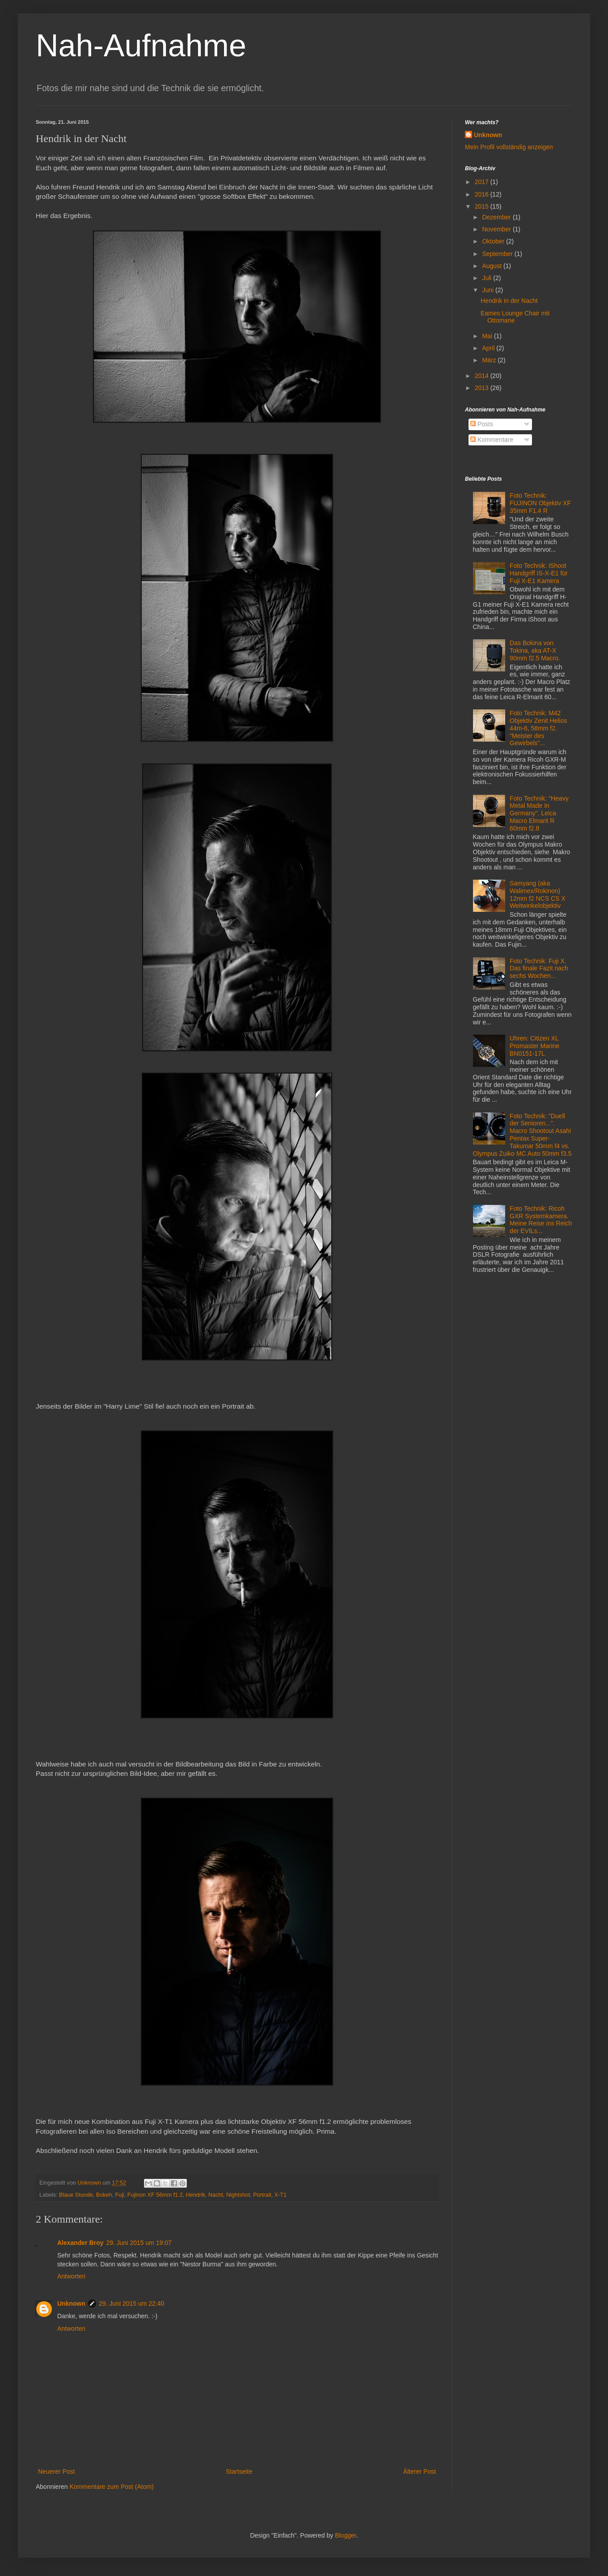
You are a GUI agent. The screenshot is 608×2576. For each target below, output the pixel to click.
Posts (481, 424)
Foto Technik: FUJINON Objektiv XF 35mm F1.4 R (540, 503)
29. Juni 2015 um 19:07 (138, 2242)
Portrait (262, 2195)
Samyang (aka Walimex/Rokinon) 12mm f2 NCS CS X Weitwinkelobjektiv (537, 894)
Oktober (494, 241)
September (498, 253)
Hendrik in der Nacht (509, 300)
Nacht (215, 2195)
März (490, 360)
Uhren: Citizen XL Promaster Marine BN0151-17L (534, 1046)
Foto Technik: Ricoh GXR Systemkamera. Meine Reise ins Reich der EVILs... (541, 1219)
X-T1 (280, 2195)
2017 (482, 181)
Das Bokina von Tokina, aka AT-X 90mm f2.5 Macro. (535, 650)
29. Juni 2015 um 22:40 (131, 2303)
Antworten (71, 2276)
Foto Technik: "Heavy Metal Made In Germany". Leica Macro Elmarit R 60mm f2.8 (539, 813)
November (497, 229)
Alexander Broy (80, 2242)
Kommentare (491, 439)
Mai (488, 336)
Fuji (119, 2195)
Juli (487, 277)
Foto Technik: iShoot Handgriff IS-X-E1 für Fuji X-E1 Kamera (539, 573)
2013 (482, 387)
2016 (482, 194)
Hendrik (195, 2195)
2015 (482, 206)
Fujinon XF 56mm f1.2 (155, 2195)
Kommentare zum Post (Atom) (112, 2486)
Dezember (497, 217)
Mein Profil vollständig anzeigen (509, 147)
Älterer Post (419, 2471)
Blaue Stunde (76, 2195)
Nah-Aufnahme (141, 45)
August (492, 265)
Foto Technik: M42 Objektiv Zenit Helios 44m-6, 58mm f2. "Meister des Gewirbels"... (538, 728)
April (489, 348)
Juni (488, 290)
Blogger (345, 2535)
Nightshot (238, 2195)
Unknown (71, 2303)
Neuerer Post (56, 2471)
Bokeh (104, 2195)
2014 (482, 375)
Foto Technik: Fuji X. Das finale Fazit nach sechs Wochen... (539, 968)
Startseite (239, 2471)
